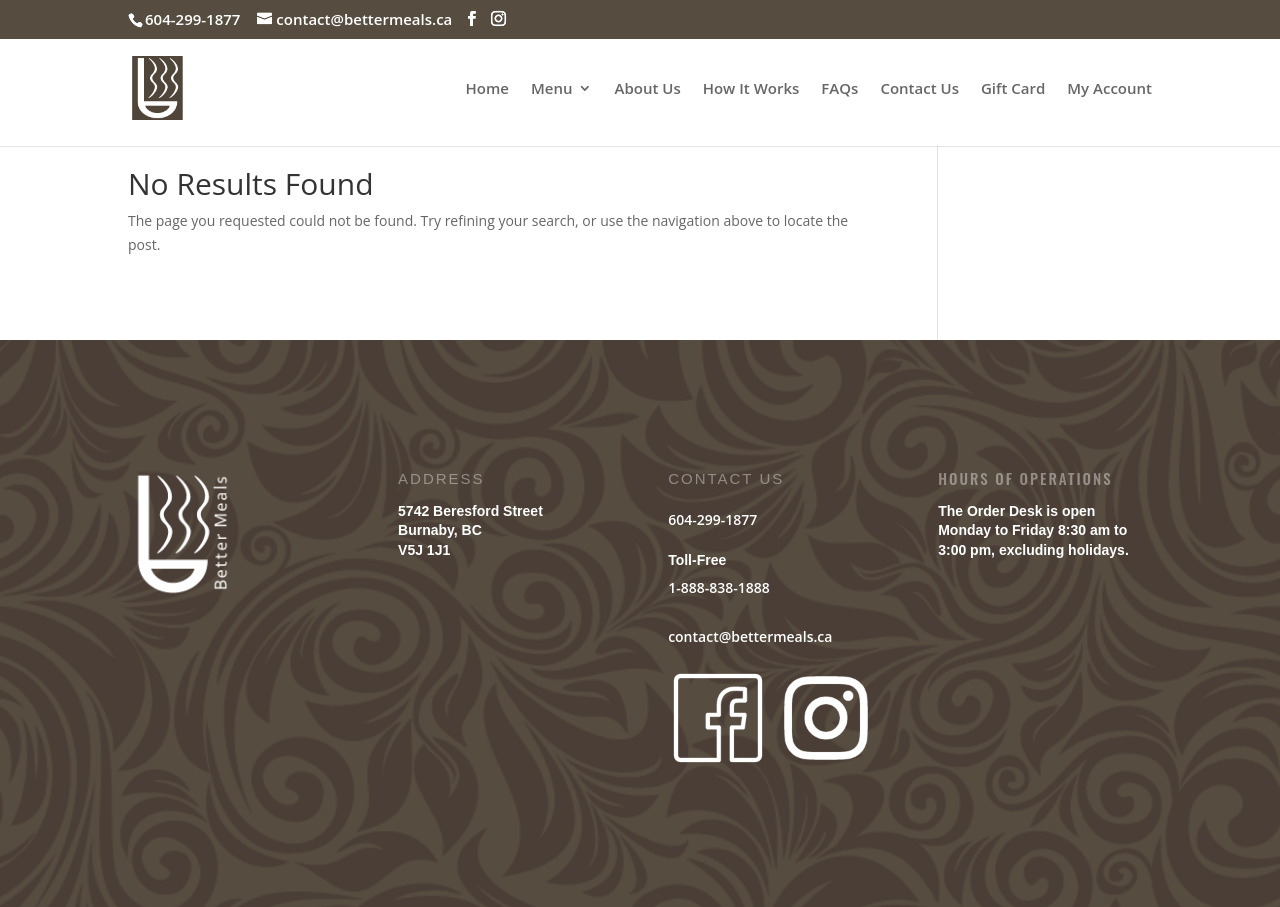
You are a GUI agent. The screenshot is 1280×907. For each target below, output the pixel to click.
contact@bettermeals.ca (750, 636)
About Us (647, 89)
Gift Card (1013, 89)
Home (487, 89)
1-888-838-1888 (719, 587)
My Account (1109, 89)
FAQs (839, 89)
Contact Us (919, 89)
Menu (552, 89)
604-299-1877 (712, 519)
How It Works (751, 89)
